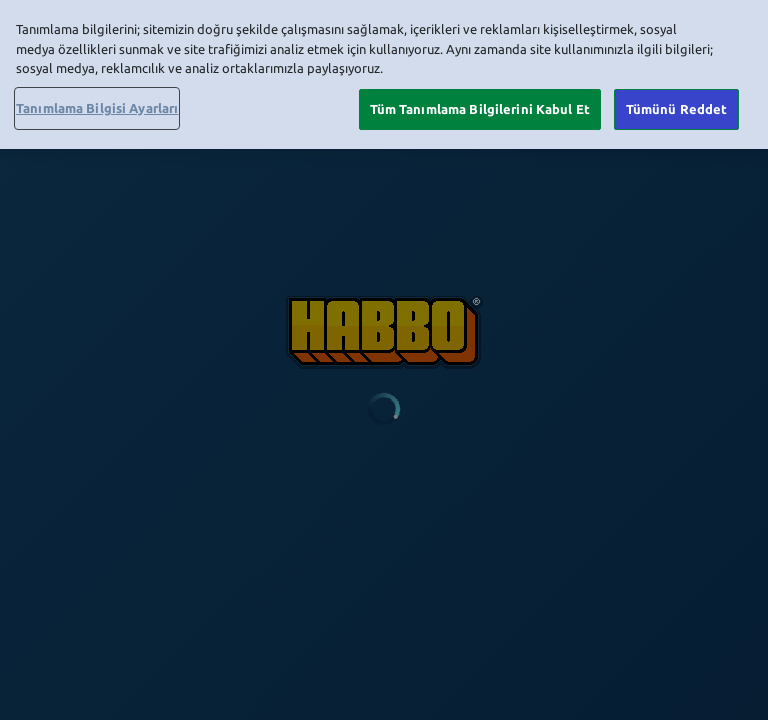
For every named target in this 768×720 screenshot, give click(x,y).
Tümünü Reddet (677, 105)
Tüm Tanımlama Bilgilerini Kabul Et (480, 105)
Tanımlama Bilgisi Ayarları (97, 104)
